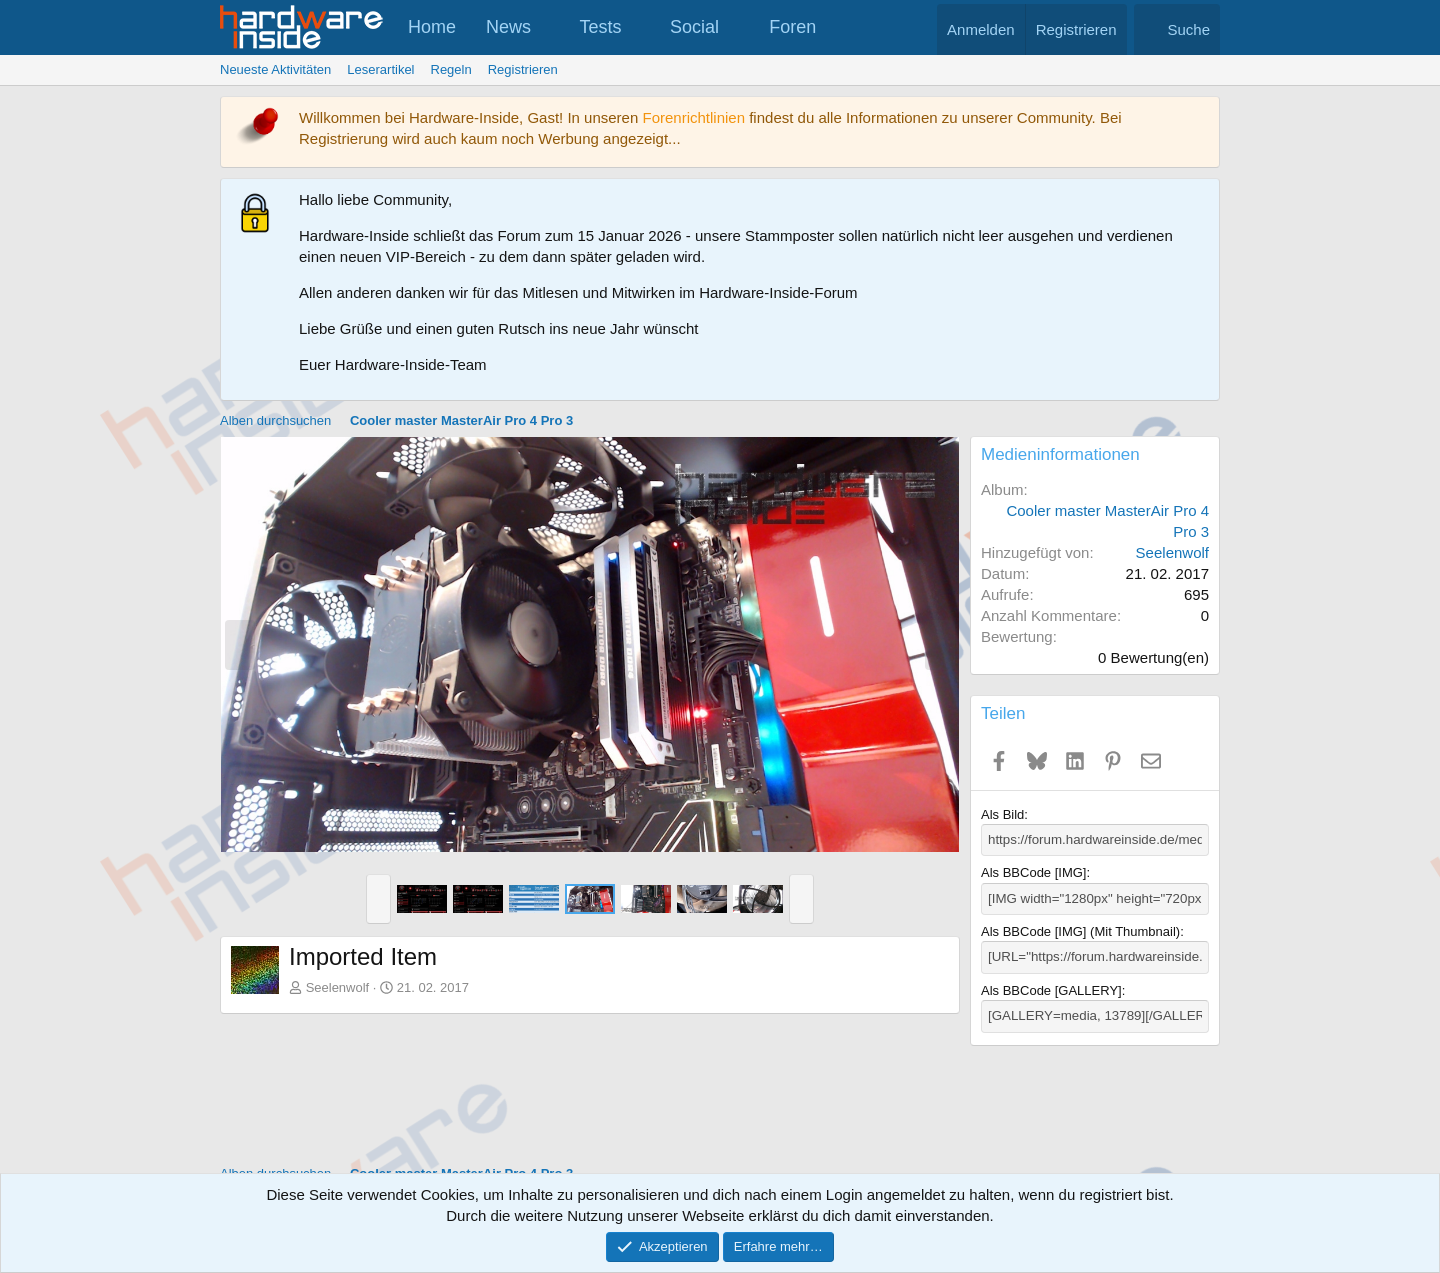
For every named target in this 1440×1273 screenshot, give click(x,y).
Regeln (451, 69)
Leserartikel (380, 69)
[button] (549, 27)
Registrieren (523, 69)
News (508, 27)
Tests (601, 27)
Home (432, 27)
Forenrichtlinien (693, 117)
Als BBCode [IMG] (1033, 872)
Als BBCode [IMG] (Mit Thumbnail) (1080, 930)
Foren (792, 27)
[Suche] (1177, 29)
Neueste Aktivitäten (275, 69)
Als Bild (1002, 814)
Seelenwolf (338, 987)
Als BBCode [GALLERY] (1051, 989)
